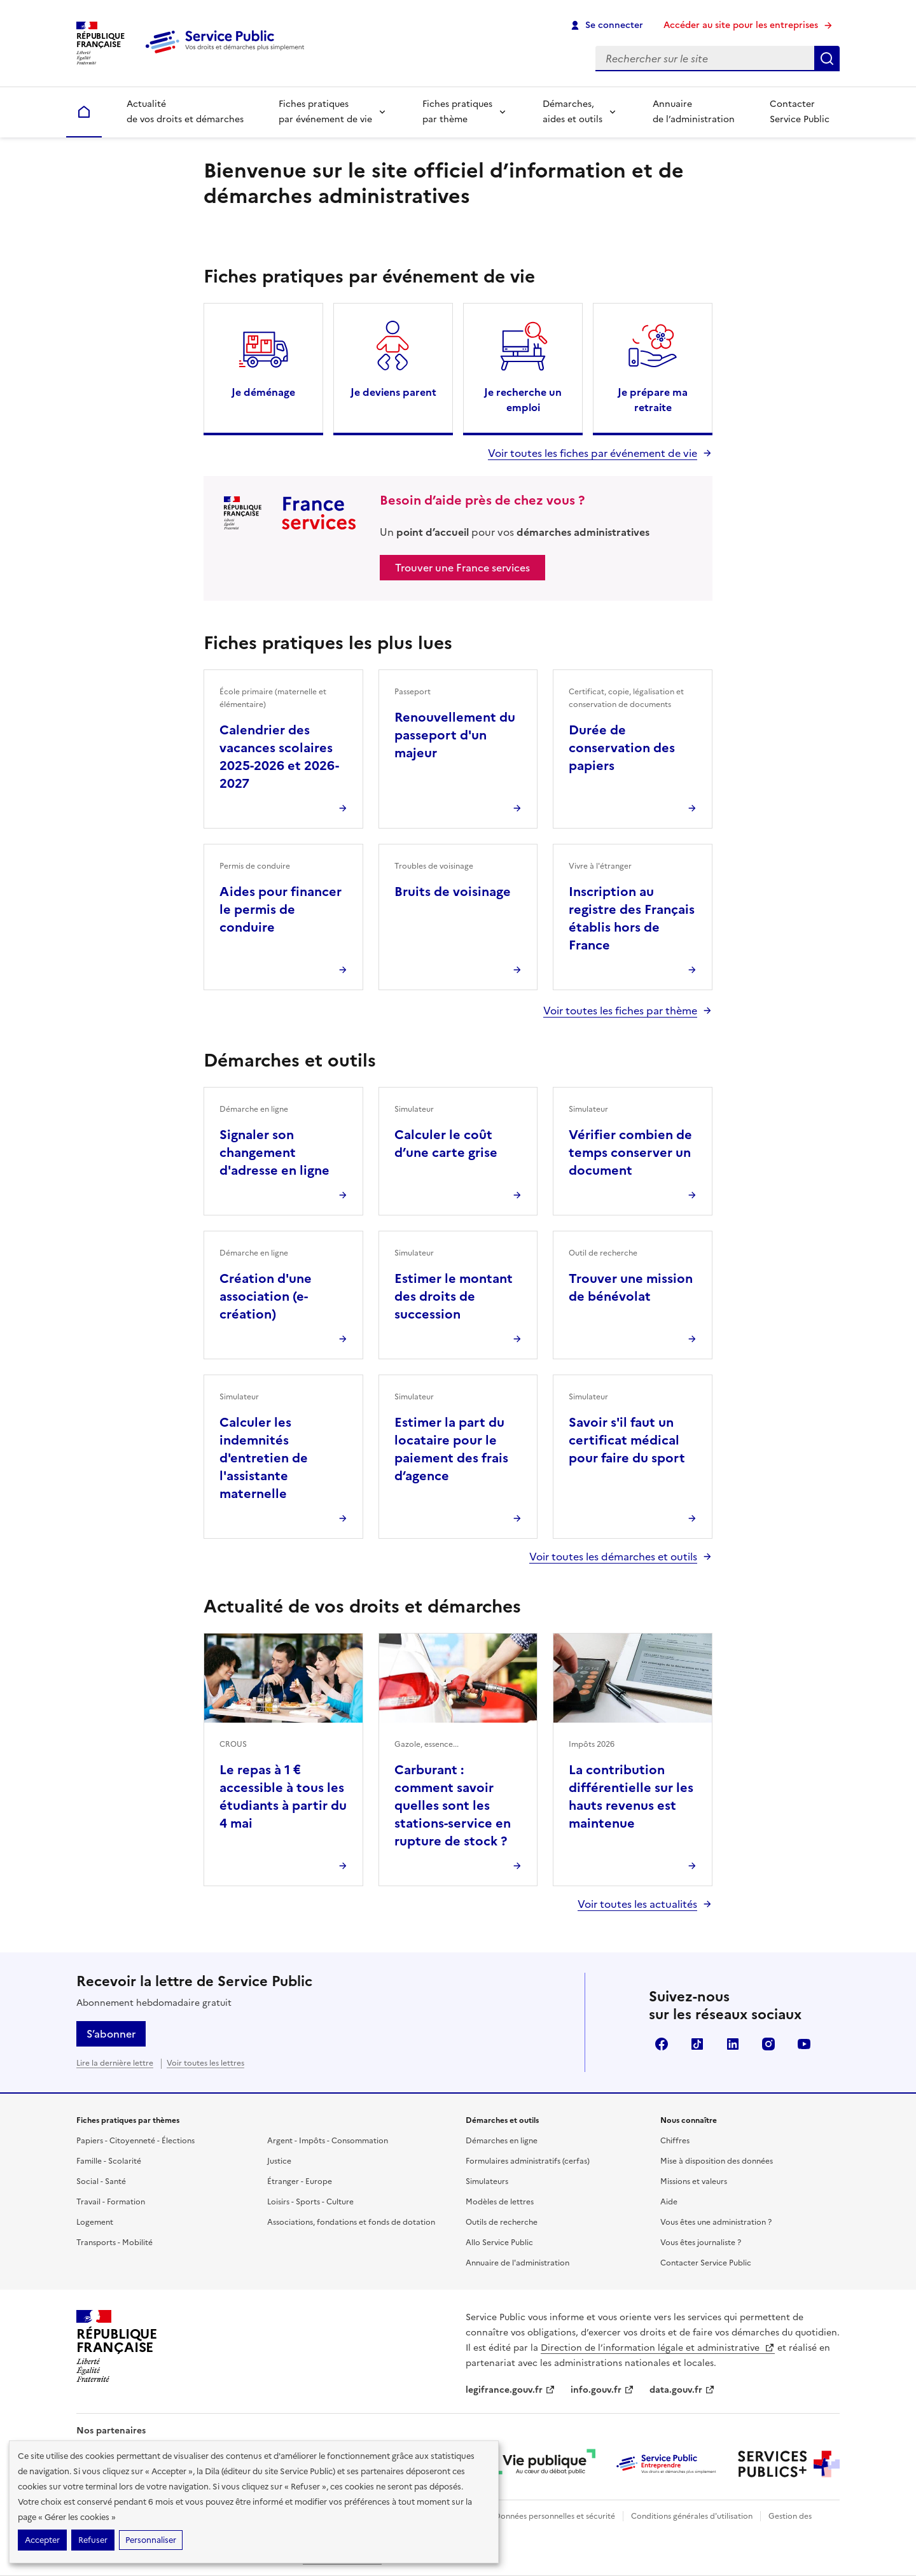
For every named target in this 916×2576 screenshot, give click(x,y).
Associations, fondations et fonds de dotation (351, 2222)
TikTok (697, 2044)
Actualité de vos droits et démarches (185, 111)
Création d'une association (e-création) (265, 1296)
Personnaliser (150, 2540)
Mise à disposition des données (716, 2161)
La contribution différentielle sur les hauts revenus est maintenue (631, 1796)
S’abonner (111, 2033)
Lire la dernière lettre (114, 2063)
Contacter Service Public (799, 111)
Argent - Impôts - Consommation (327, 2140)
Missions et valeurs (693, 2181)
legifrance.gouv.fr (510, 2390)
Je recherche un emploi (523, 399)
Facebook (661, 2044)
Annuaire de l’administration (694, 111)
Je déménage (263, 392)
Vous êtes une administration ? (716, 2222)
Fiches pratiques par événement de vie (325, 111)
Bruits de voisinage (452, 891)
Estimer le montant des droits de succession (453, 1296)
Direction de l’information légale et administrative (658, 2348)
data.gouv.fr (682, 2390)
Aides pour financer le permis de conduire (280, 909)
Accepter (42, 2540)
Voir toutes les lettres (205, 2063)
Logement (94, 2222)
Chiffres (675, 2140)
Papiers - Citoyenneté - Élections (135, 2140)
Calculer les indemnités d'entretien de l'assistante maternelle (263, 1458)
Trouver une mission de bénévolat (631, 1287)
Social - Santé (101, 2181)
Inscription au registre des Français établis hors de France (632, 918)
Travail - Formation (110, 2202)
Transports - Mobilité (114, 2242)
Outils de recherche (502, 2222)
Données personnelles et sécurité (554, 2516)
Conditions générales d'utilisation (692, 2516)
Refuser (93, 2540)
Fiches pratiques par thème (457, 111)
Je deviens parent (393, 392)
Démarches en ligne (502, 2140)
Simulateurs (487, 2181)
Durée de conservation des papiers (622, 747)
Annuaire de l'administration (517, 2263)
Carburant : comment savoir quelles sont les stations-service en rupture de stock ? (452, 1805)
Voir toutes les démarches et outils (613, 1556)
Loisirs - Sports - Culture (310, 2202)
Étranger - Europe (299, 2181)
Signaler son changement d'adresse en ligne (274, 1152)
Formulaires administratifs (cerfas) (528, 2161)
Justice (279, 2161)
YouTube (804, 2044)
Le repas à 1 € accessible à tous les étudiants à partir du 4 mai (283, 1796)
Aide (668, 2202)
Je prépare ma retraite (653, 399)
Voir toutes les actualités (637, 1904)
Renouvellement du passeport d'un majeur (454, 735)
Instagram (768, 2044)
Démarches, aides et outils (572, 111)
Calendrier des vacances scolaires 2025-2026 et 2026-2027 (279, 756)
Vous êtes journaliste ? (700, 2242)
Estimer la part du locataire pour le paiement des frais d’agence (451, 1449)
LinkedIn (733, 2044)
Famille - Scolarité (108, 2161)
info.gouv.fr (602, 2390)
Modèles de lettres (500, 2202)
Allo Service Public (499, 2242)
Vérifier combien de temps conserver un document (630, 1152)
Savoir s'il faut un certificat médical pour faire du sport (627, 1440)
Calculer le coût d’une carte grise (445, 1143)
